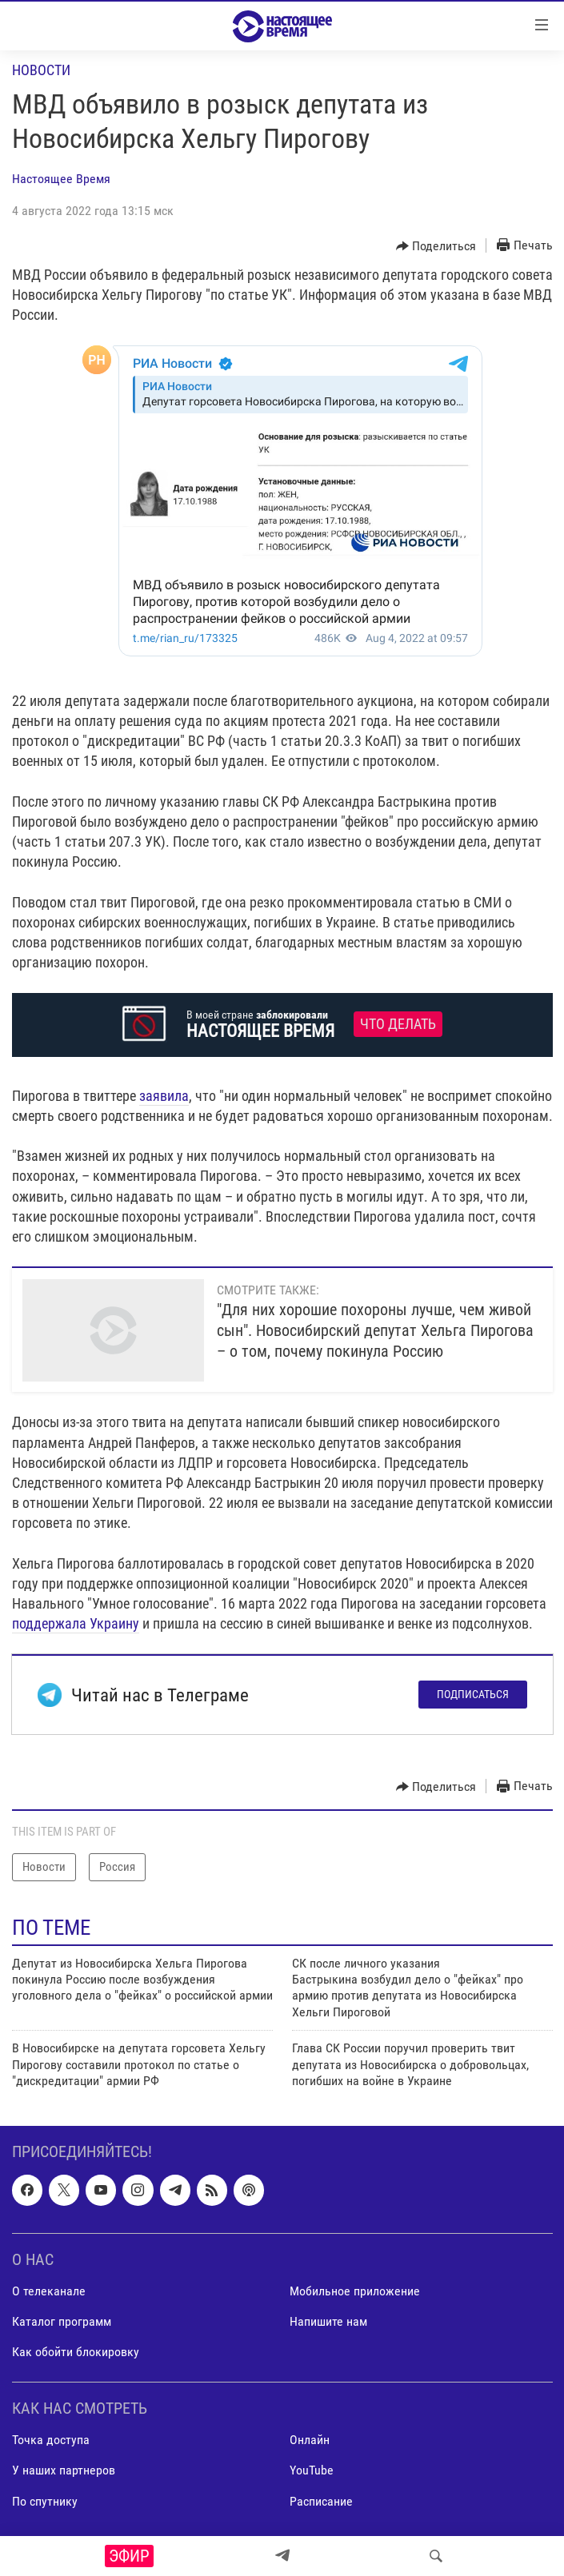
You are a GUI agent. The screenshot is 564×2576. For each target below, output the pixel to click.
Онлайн (310, 2440)
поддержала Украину (75, 1623)
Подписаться (473, 1694)
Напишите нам (328, 2321)
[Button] (436, 246)
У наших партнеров (63, 2470)
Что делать (398, 1024)
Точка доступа (51, 2440)
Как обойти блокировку (75, 2351)
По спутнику (45, 2501)
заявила (164, 1095)
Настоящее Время (61, 178)
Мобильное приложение (355, 2291)
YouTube (312, 2470)
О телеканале (49, 2291)
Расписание (321, 2501)
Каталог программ (61, 2321)
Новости (41, 70)
